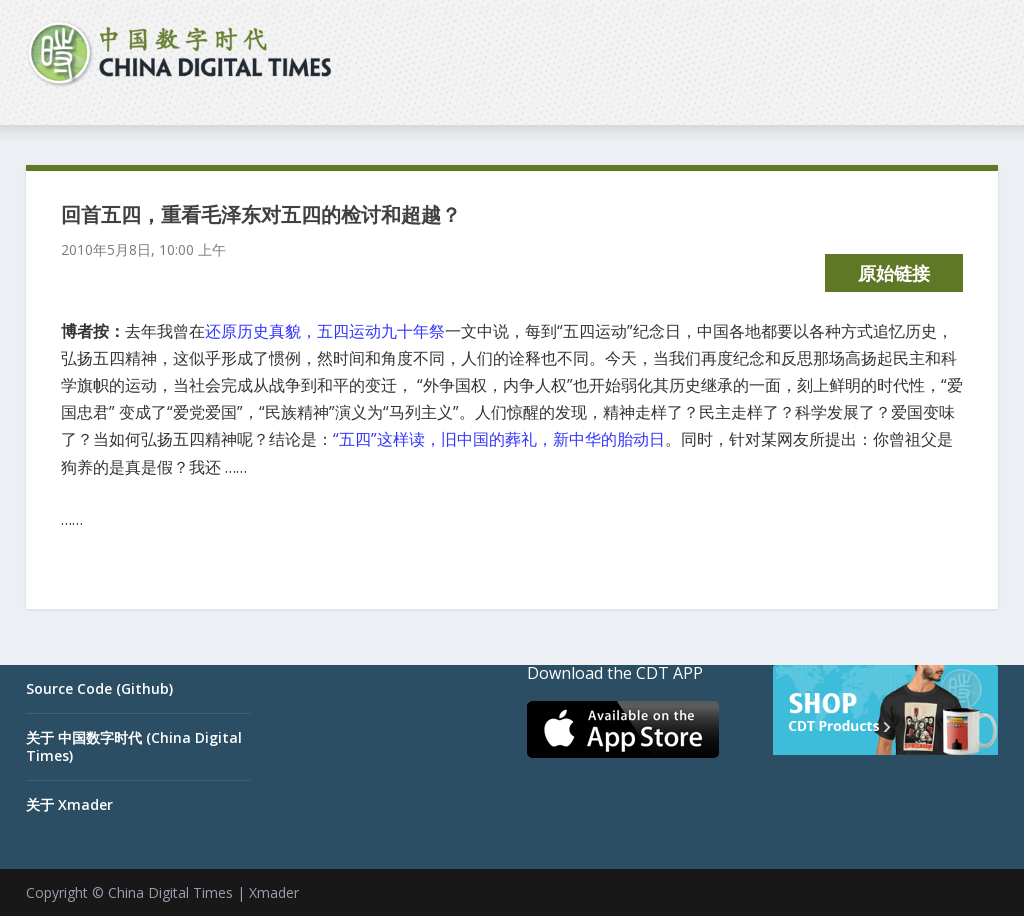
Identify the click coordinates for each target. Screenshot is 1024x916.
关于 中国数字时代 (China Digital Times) (134, 746)
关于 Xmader (69, 804)
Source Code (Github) (99, 688)
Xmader (274, 892)
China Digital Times (170, 892)
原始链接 (894, 273)
